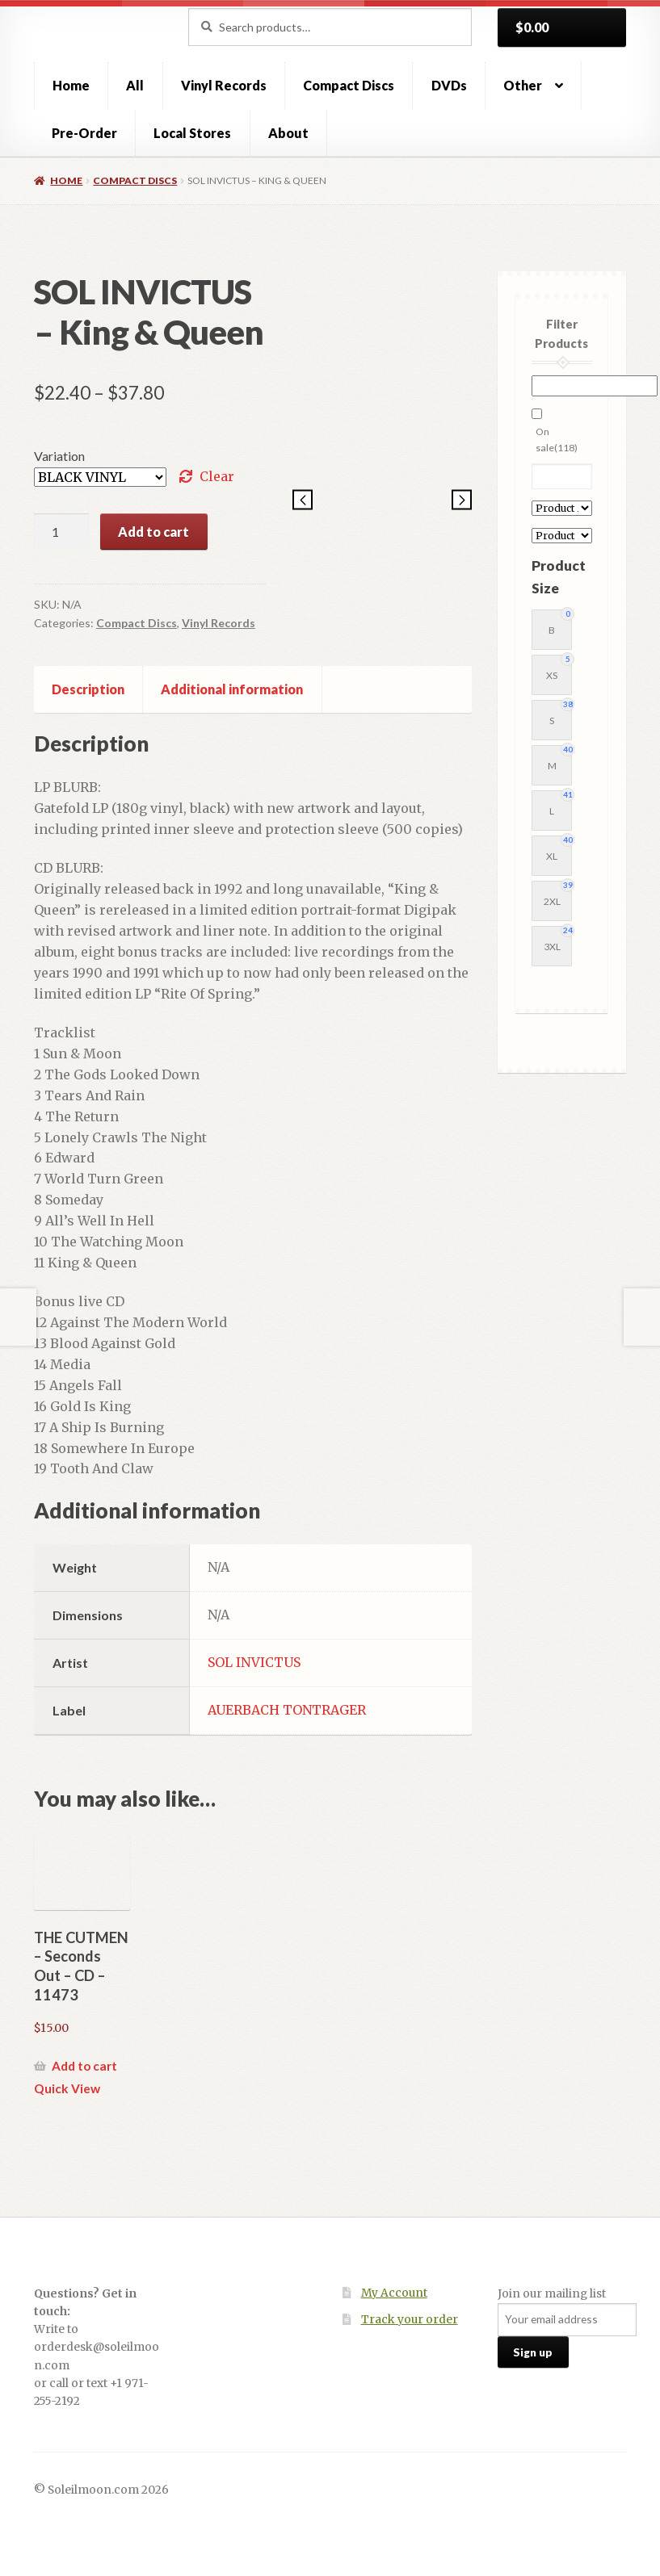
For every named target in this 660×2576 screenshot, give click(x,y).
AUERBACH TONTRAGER (287, 1710)
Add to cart (153, 531)
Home (71, 85)
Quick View (67, 2088)
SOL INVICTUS (254, 1662)
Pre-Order (84, 132)
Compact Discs (348, 85)
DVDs (449, 85)
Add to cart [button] (84, 2066)
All (135, 85)
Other (522, 85)
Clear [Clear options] (217, 476)
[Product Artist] (561, 508)
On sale (557, 439)
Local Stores (192, 132)
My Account (394, 2293)
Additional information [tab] (232, 689)
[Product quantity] (61, 532)
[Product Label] (561, 535)
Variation (59, 455)
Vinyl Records (224, 85)
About (288, 132)
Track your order (409, 2320)
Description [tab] (88, 689)
